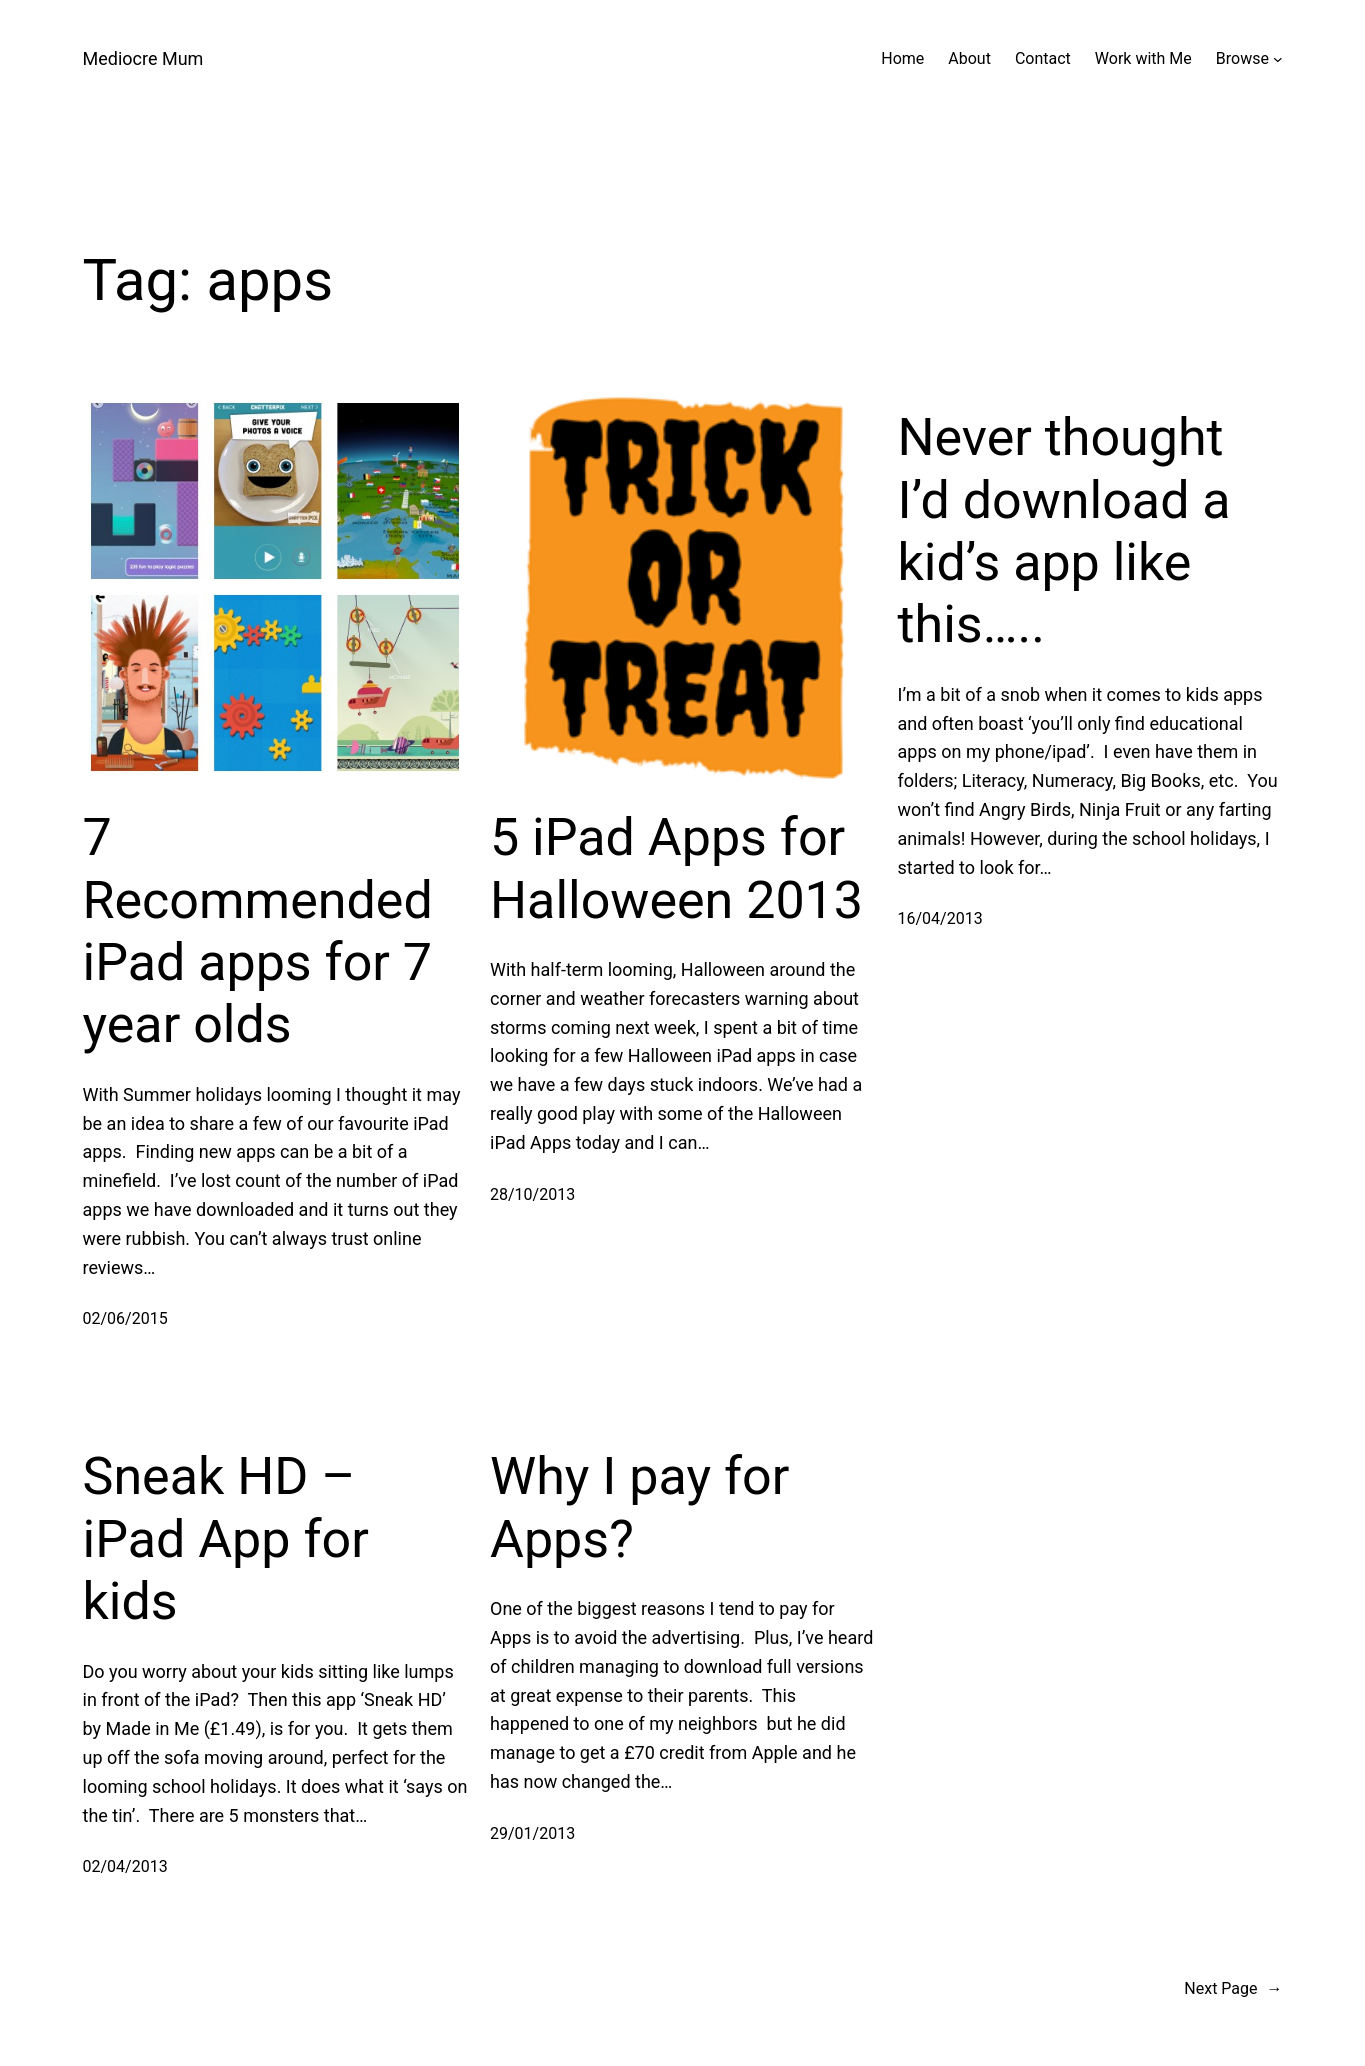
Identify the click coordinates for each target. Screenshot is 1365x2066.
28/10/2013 (532, 1194)
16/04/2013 (940, 918)
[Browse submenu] (1278, 59)
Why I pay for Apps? (639, 1507)
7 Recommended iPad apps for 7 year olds (258, 931)
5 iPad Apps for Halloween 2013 (676, 868)
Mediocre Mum (143, 58)
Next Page (1233, 1989)
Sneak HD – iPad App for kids (226, 1539)
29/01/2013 (532, 1833)
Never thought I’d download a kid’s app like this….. (1064, 531)
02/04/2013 (125, 1866)
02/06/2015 (125, 1318)
